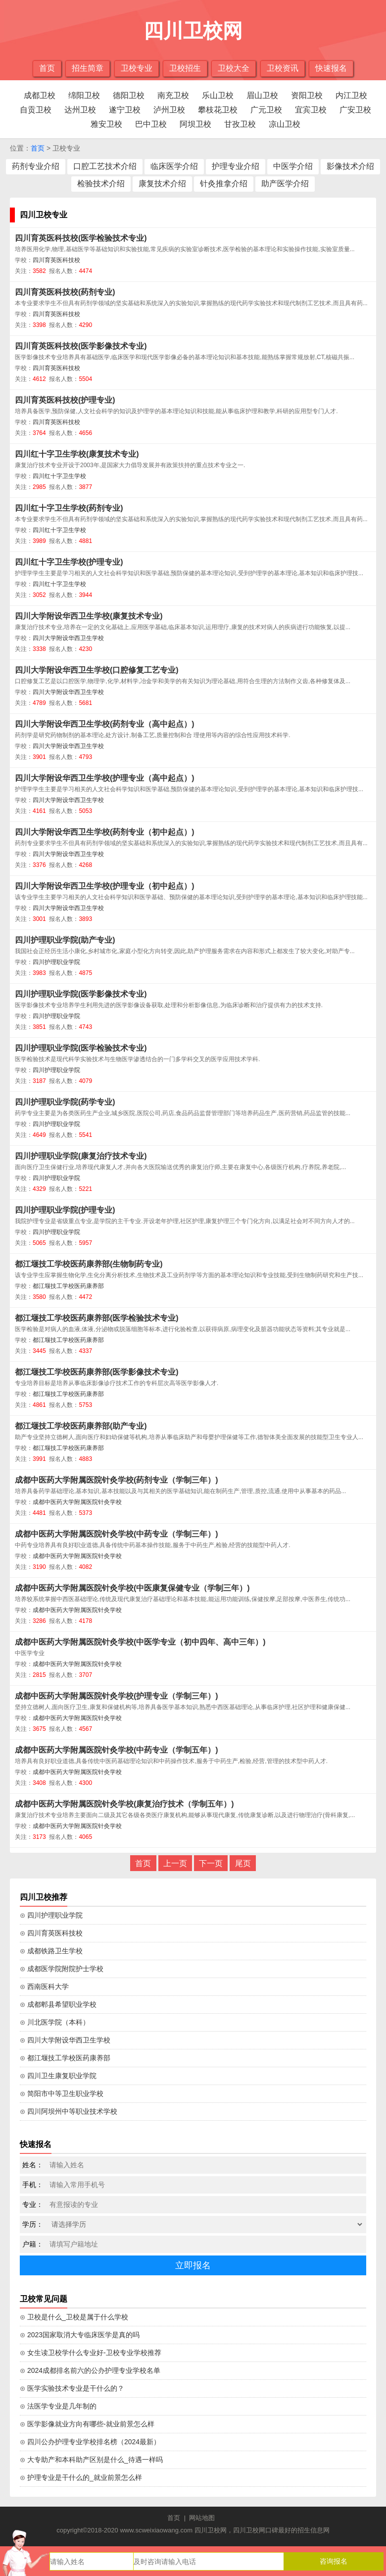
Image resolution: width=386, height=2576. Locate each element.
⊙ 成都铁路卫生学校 (51, 1951)
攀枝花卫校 (218, 110)
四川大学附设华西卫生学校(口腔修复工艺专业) (97, 670)
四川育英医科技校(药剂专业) (65, 292)
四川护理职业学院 (56, 962)
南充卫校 (173, 95)
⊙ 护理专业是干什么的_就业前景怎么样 (81, 2477)
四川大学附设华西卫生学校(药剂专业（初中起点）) (104, 832)
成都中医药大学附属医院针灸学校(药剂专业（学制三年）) (116, 1480)
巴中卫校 (151, 124)
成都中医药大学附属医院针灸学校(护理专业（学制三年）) (116, 1696)
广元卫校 (266, 110)
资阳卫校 (307, 95)
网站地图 (202, 2518)
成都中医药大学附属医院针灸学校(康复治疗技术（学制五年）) (124, 1804)
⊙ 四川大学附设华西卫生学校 (65, 2040)
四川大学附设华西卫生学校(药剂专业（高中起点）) (104, 724)
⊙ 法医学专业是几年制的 (58, 2406)
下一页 (211, 1863)
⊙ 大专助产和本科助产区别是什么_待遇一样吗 (91, 2460)
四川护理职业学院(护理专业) (65, 1210)
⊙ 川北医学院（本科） (55, 2022)
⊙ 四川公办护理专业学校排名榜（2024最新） (90, 2442)
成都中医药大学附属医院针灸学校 (77, 1502)
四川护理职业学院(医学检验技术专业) (81, 1048)
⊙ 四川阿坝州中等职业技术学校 (68, 2111)
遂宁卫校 (125, 110)
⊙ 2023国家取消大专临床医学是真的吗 (80, 2335)
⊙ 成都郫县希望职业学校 (58, 2004)
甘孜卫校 (240, 124)
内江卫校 (351, 95)
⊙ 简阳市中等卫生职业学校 (61, 2093)
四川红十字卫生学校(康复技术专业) (77, 454)
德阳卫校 (129, 95)
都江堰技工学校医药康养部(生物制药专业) (89, 1264)
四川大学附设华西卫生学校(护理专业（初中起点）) (104, 886)
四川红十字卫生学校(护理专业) (69, 562)
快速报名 (331, 68)
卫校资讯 (282, 68)
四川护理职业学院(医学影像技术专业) (81, 994)
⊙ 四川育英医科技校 (51, 1933)
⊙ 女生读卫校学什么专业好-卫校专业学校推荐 (90, 2353)
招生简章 (87, 68)
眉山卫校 (262, 95)
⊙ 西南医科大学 (44, 1986)
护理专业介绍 (235, 166)
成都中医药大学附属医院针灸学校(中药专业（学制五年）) (116, 1750)
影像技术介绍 (350, 166)
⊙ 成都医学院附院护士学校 (61, 1969)
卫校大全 (233, 68)
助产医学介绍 (285, 183)
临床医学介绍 (174, 166)
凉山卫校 (284, 124)
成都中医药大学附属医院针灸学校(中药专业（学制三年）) (116, 1534)
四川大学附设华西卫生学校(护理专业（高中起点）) (104, 778)
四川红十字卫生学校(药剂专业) (69, 508)
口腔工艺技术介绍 (105, 166)
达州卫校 (80, 110)
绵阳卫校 (84, 95)
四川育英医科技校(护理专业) (65, 400)
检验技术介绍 (101, 183)
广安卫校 (355, 110)
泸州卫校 (169, 110)
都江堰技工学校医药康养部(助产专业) (81, 1426)
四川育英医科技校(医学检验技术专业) (81, 238)
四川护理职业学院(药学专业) (65, 1102)
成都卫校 (39, 95)
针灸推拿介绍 (223, 183)
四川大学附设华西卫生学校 (68, 638)
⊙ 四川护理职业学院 (51, 1915)
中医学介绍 (293, 166)
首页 (47, 68)
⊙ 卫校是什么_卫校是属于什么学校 (74, 2317)
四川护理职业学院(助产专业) (65, 940)
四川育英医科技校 (56, 260)
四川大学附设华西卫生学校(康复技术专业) (89, 616)
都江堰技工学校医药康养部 (68, 1286)
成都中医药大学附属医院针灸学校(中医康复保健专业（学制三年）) (132, 1588)
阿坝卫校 (195, 124)
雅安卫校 (106, 124)
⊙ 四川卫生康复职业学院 (58, 2076)
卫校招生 (185, 68)
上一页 (175, 1863)
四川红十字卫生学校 (59, 476)
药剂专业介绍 (35, 166)
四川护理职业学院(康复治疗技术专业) (81, 1156)
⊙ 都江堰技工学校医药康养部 (65, 2058)
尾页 (243, 1863)
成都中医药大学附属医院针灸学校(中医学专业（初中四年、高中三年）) (140, 1642)
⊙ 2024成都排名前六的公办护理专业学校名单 (90, 2370)
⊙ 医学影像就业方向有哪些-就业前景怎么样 (87, 2424)
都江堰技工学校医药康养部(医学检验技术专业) (97, 1318)
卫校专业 (136, 68)
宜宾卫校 (311, 110)
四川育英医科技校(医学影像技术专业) (81, 346)
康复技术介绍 (162, 183)
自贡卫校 (35, 110)
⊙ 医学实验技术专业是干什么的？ (72, 2388)
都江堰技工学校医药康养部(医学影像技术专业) (97, 1372)
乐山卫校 (218, 95)
